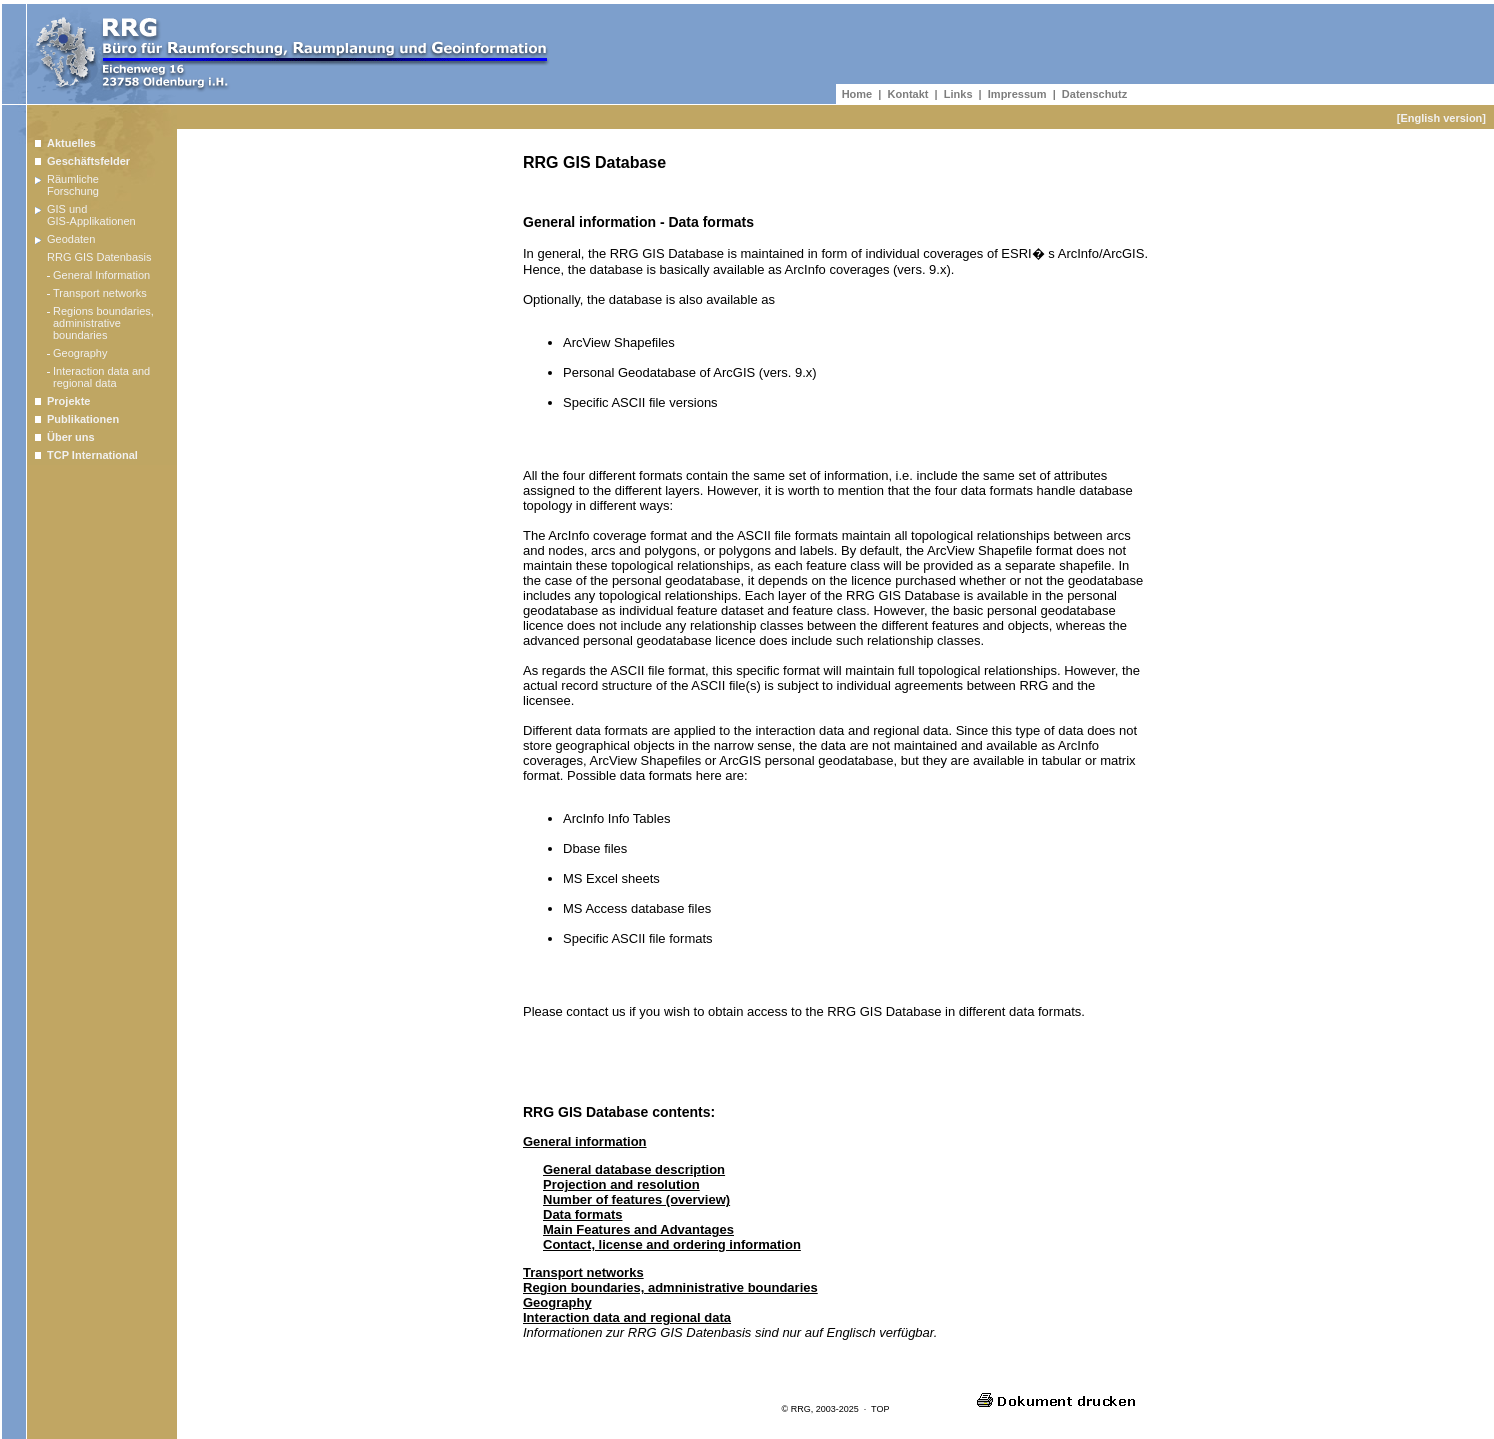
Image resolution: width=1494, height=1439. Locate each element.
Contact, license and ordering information (672, 1244)
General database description (634, 1169)
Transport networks (583, 1272)
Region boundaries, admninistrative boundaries (670, 1287)
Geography (557, 1302)
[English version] (1441, 118)
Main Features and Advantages (638, 1229)
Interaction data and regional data (627, 1317)
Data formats (582, 1214)
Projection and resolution (621, 1184)
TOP (880, 1409)
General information (585, 1141)
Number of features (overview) (636, 1199)
